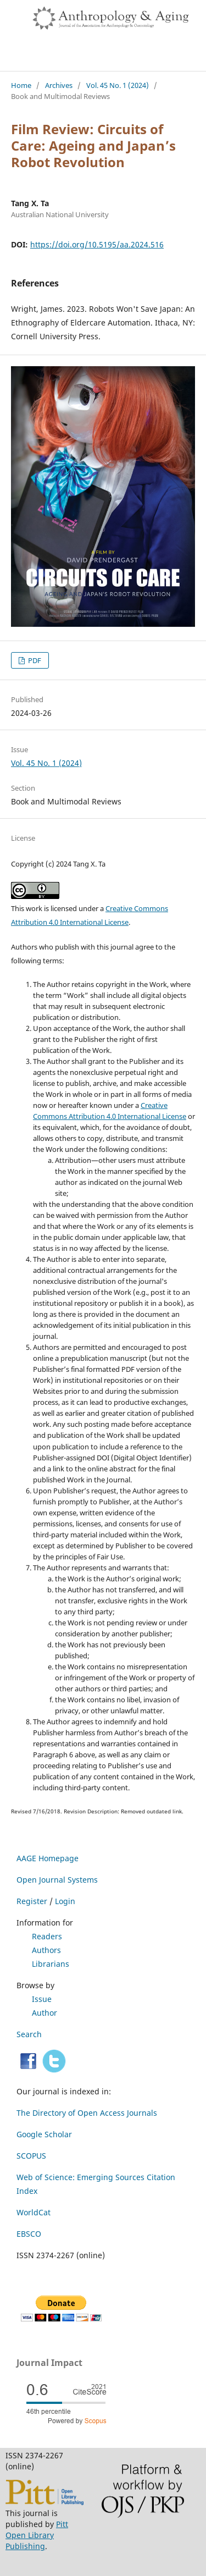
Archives (59, 85)
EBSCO (28, 2234)
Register (31, 1901)
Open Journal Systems (57, 1879)
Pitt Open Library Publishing (36, 2535)
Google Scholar (44, 2134)
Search (29, 2034)
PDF (33, 660)
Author (44, 2012)
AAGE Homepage (47, 1858)
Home (21, 85)
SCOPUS (31, 2155)
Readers (47, 1936)
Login (65, 1901)
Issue (42, 1999)
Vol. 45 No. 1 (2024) (117, 85)
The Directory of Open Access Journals (86, 2113)
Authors (46, 1950)
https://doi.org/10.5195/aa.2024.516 (97, 244)
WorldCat (33, 2212)
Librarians (50, 1964)
